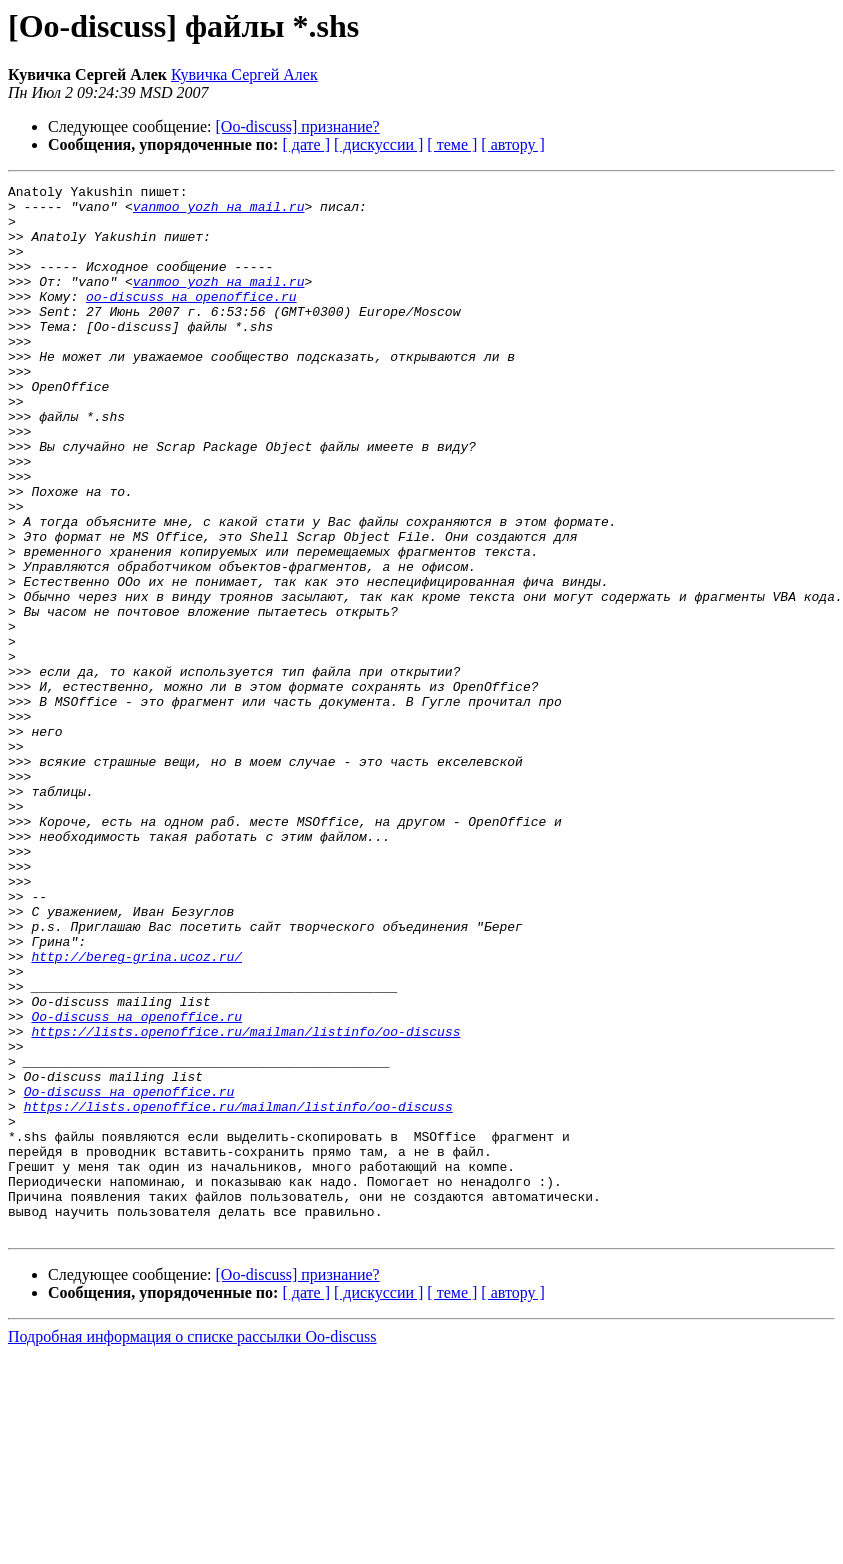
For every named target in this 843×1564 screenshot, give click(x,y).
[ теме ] (452, 144)
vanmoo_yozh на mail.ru (219, 212)
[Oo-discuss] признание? (298, 126)
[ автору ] (512, 144)
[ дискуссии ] (378, 144)
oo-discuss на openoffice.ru (191, 320)
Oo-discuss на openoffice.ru (136, 1184)
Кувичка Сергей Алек (244, 74)
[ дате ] (306, 144)
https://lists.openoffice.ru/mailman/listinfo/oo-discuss (245, 1202)
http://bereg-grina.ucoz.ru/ (136, 1112)
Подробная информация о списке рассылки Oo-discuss (192, 1546)
